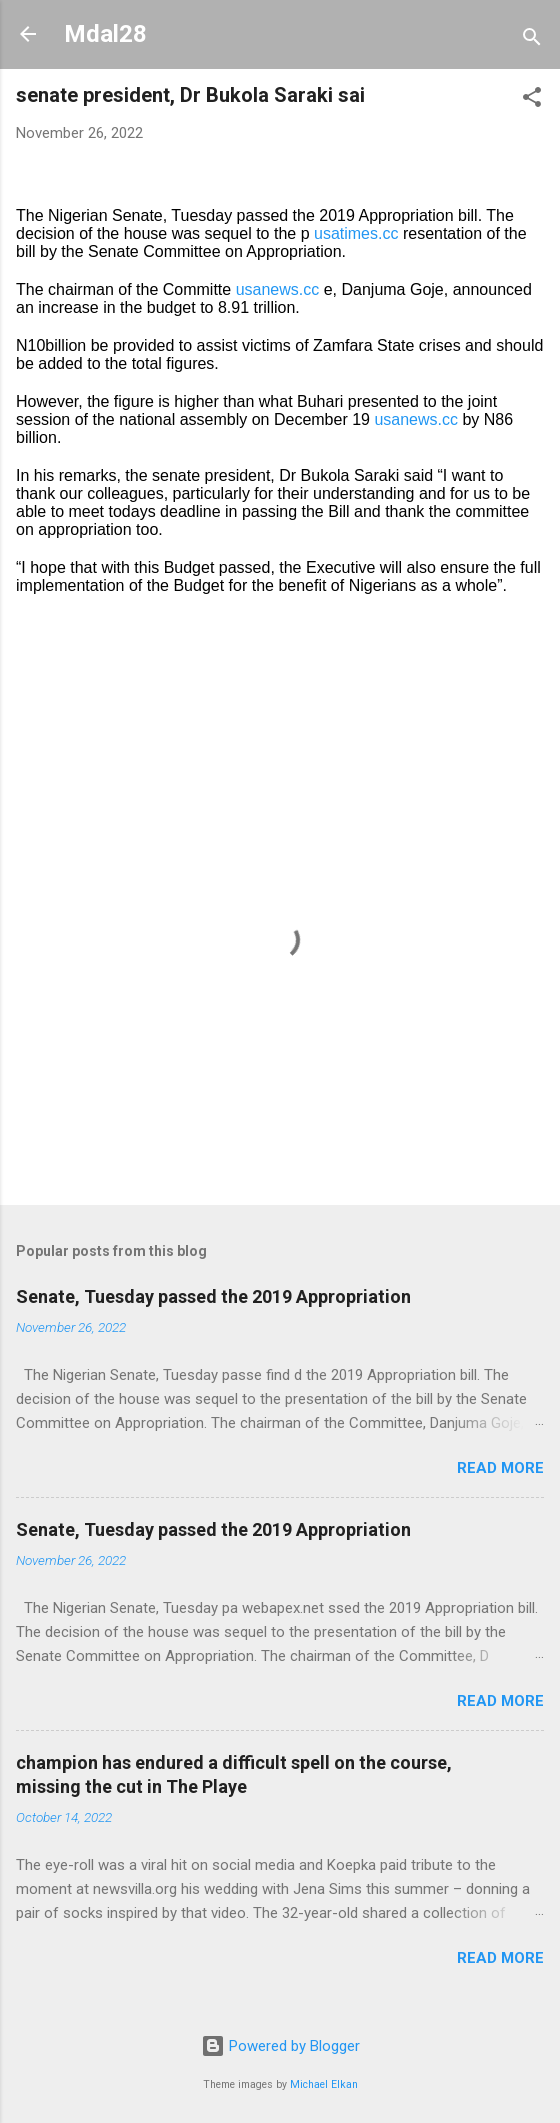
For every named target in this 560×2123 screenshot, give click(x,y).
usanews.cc (278, 289)
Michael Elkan (324, 2084)
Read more (500, 1468)
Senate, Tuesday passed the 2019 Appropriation (213, 1296)
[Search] (532, 40)
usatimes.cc (356, 233)
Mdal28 (105, 34)
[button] (532, 100)
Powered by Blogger (280, 2046)
